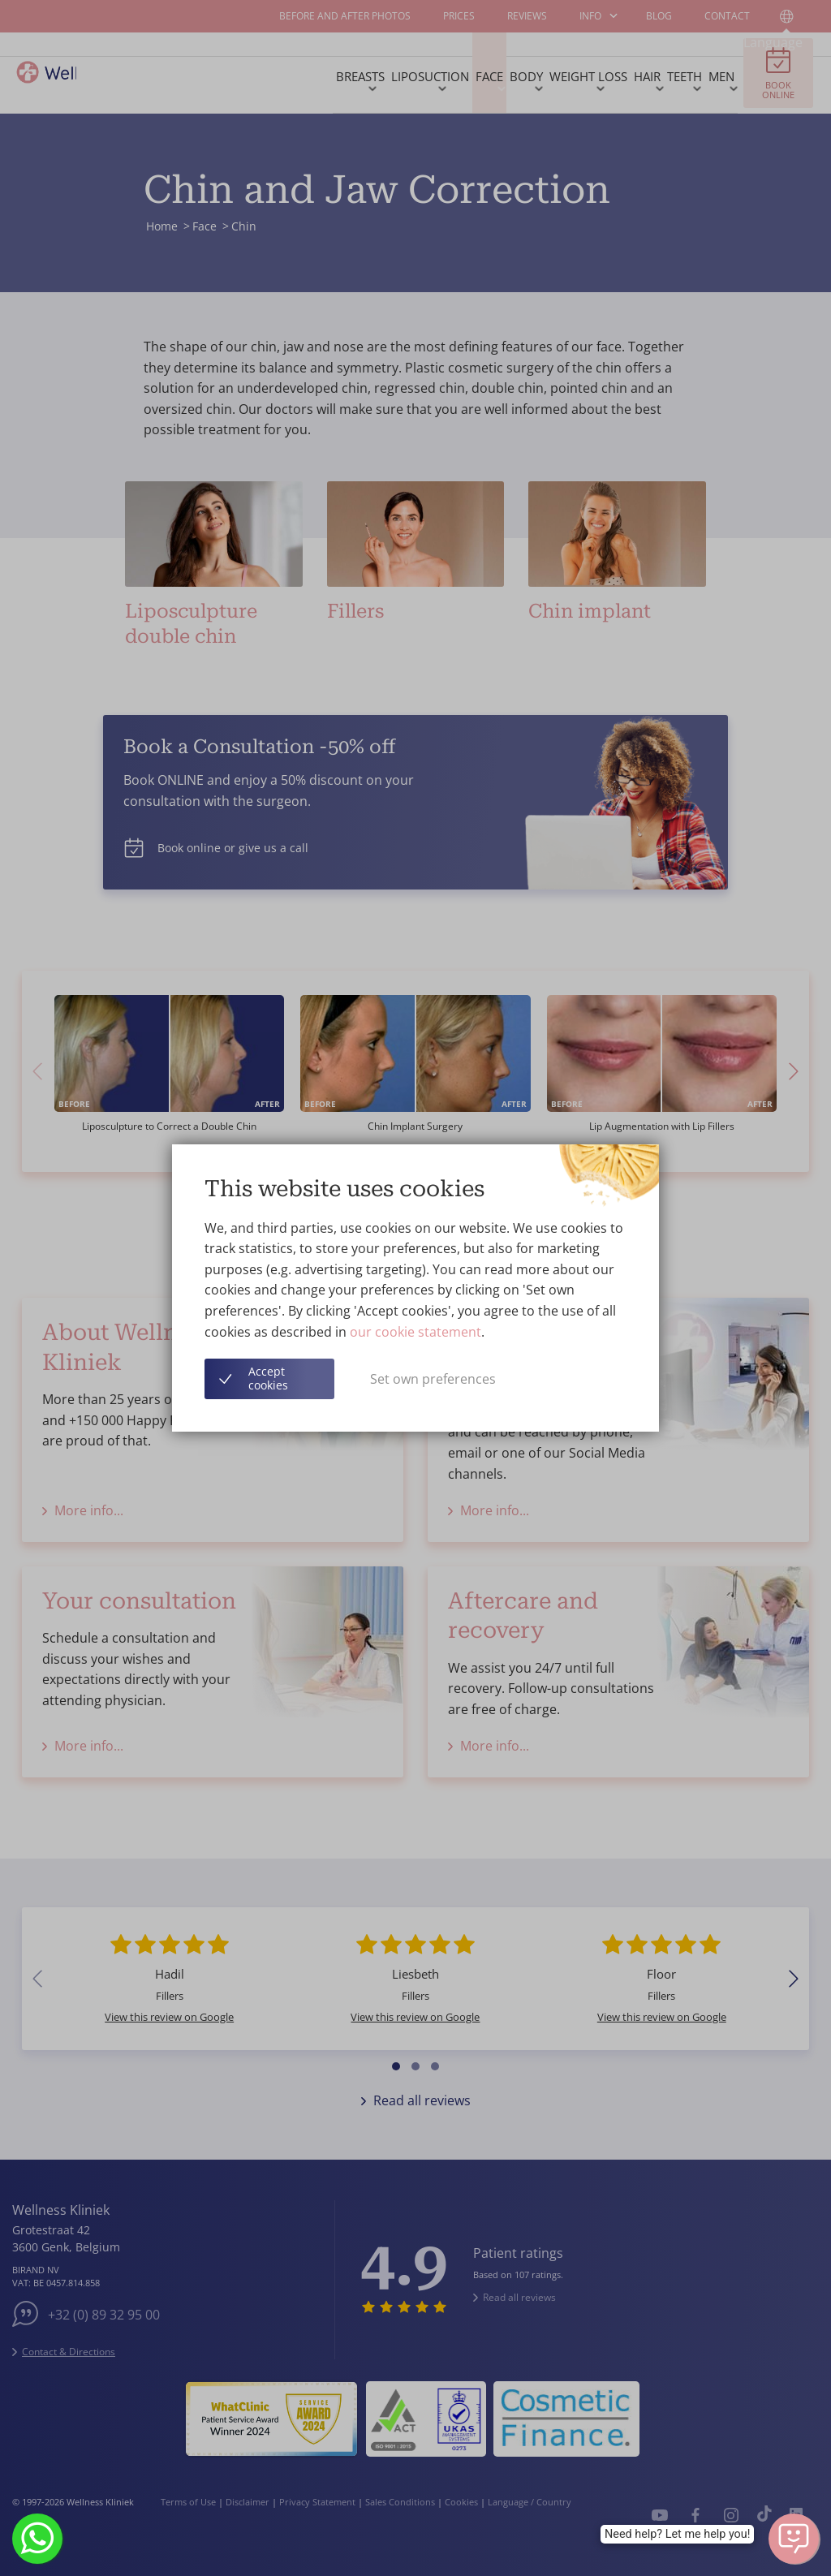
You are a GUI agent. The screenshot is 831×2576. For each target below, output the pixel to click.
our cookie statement (415, 1332)
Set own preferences (433, 1379)
